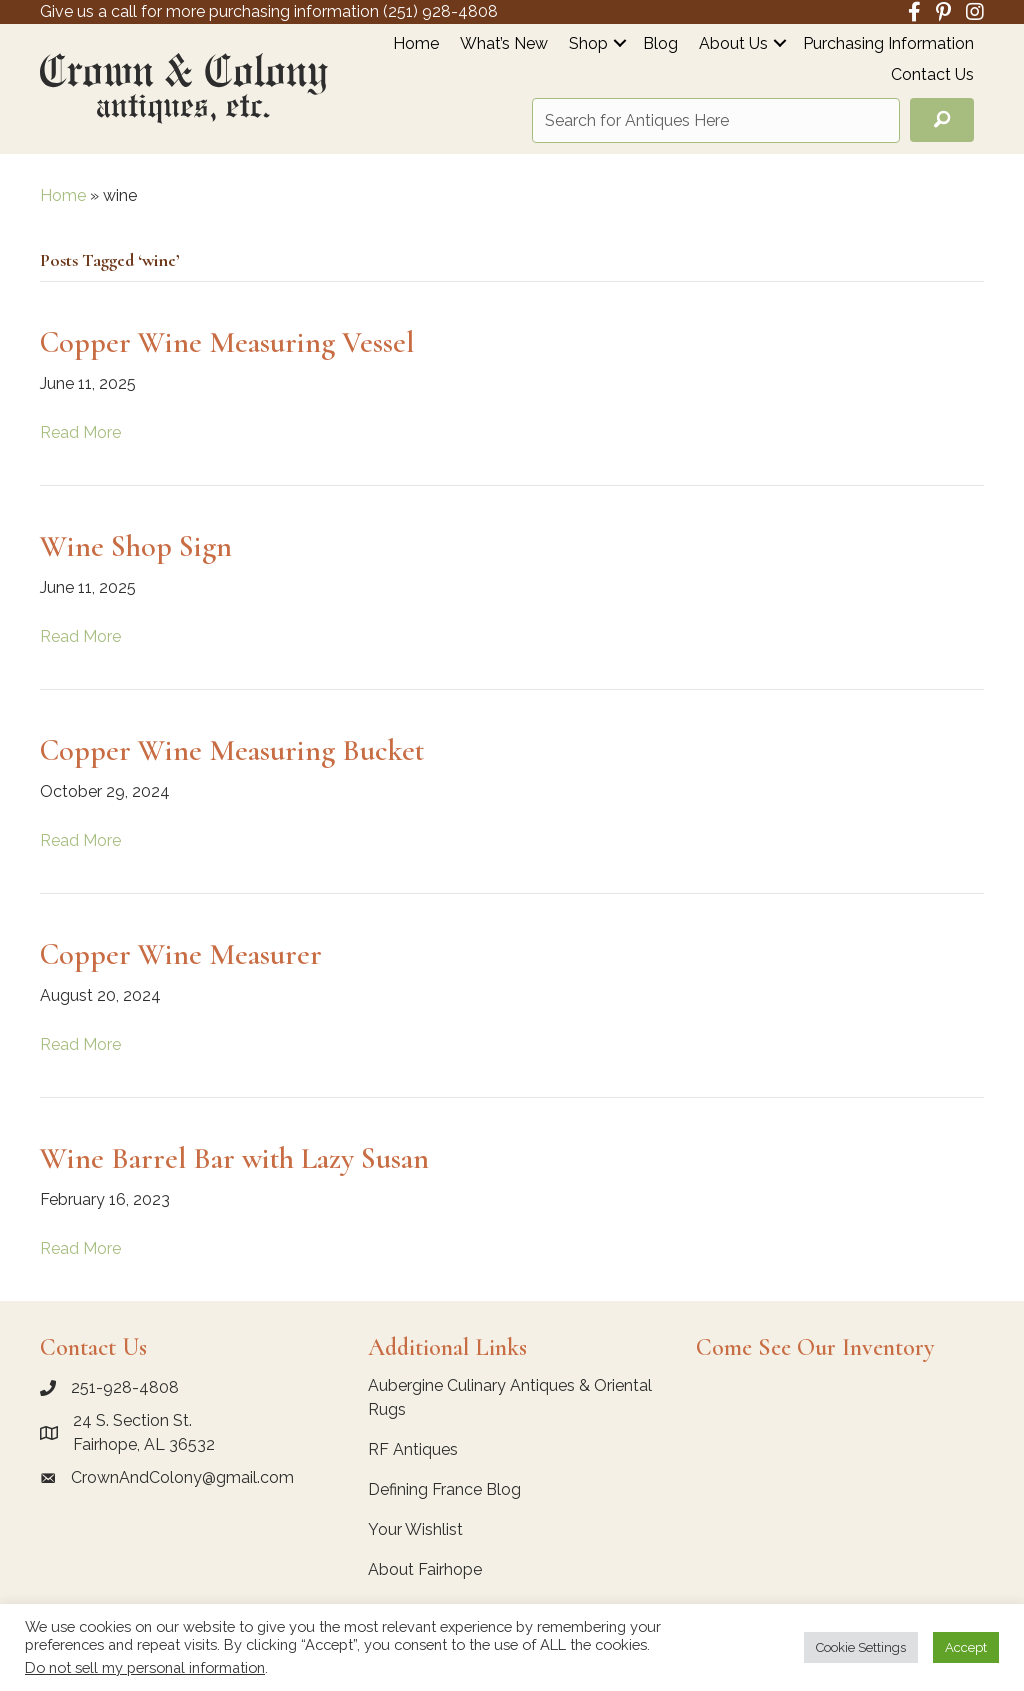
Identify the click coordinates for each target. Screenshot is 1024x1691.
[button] (620, 43)
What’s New (504, 44)
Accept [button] (966, 1647)
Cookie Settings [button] (861, 1647)
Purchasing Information (888, 44)
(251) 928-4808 (440, 11)
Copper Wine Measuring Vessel (227, 342)
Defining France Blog (444, 1489)
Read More (80, 432)
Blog (660, 44)
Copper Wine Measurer (181, 954)
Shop (588, 44)
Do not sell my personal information (145, 1667)
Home (416, 44)
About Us (733, 44)
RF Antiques (413, 1449)
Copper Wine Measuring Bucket (232, 750)
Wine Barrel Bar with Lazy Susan (234, 1158)
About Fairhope (425, 1569)
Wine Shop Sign (136, 546)
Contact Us (932, 75)
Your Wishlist (415, 1529)
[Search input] (716, 120)
